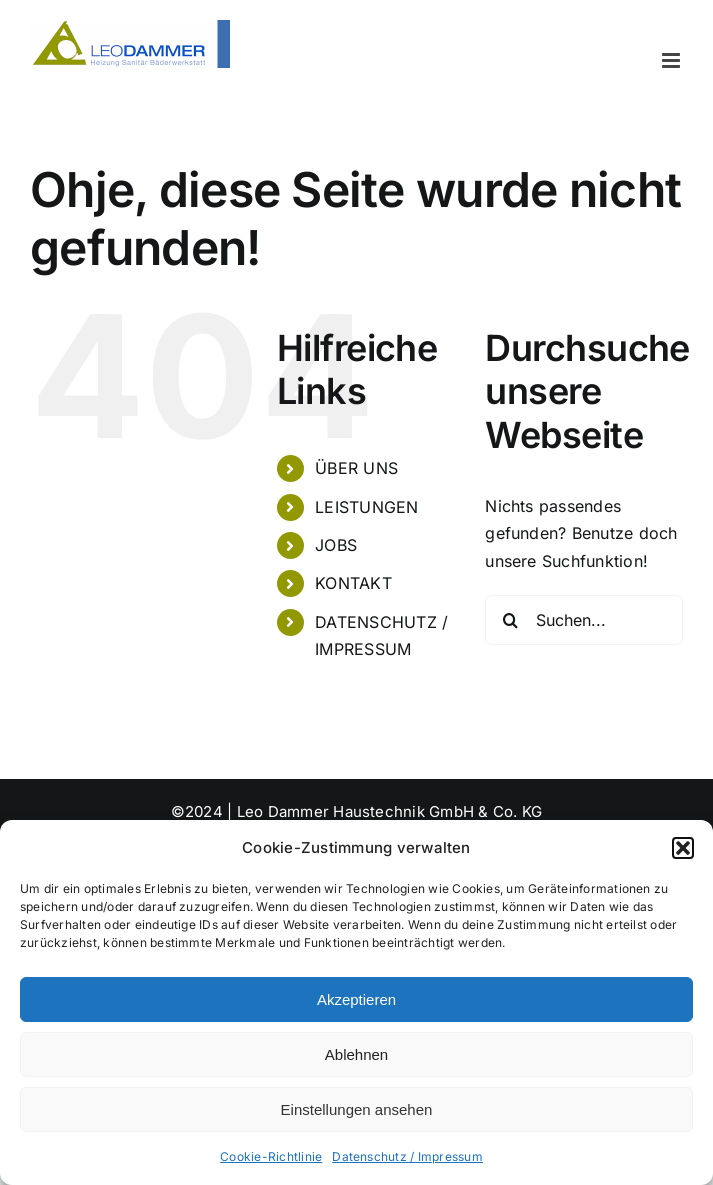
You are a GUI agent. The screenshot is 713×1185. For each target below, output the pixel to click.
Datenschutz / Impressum (407, 1156)
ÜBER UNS (356, 468)
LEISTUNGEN (366, 507)
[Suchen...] (584, 620)
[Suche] (510, 620)
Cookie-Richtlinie (271, 1156)
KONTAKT (353, 583)
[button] (683, 848)
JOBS (336, 545)
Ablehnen (356, 1054)
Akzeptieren (356, 999)
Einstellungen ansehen (357, 1109)
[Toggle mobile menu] (672, 60)
